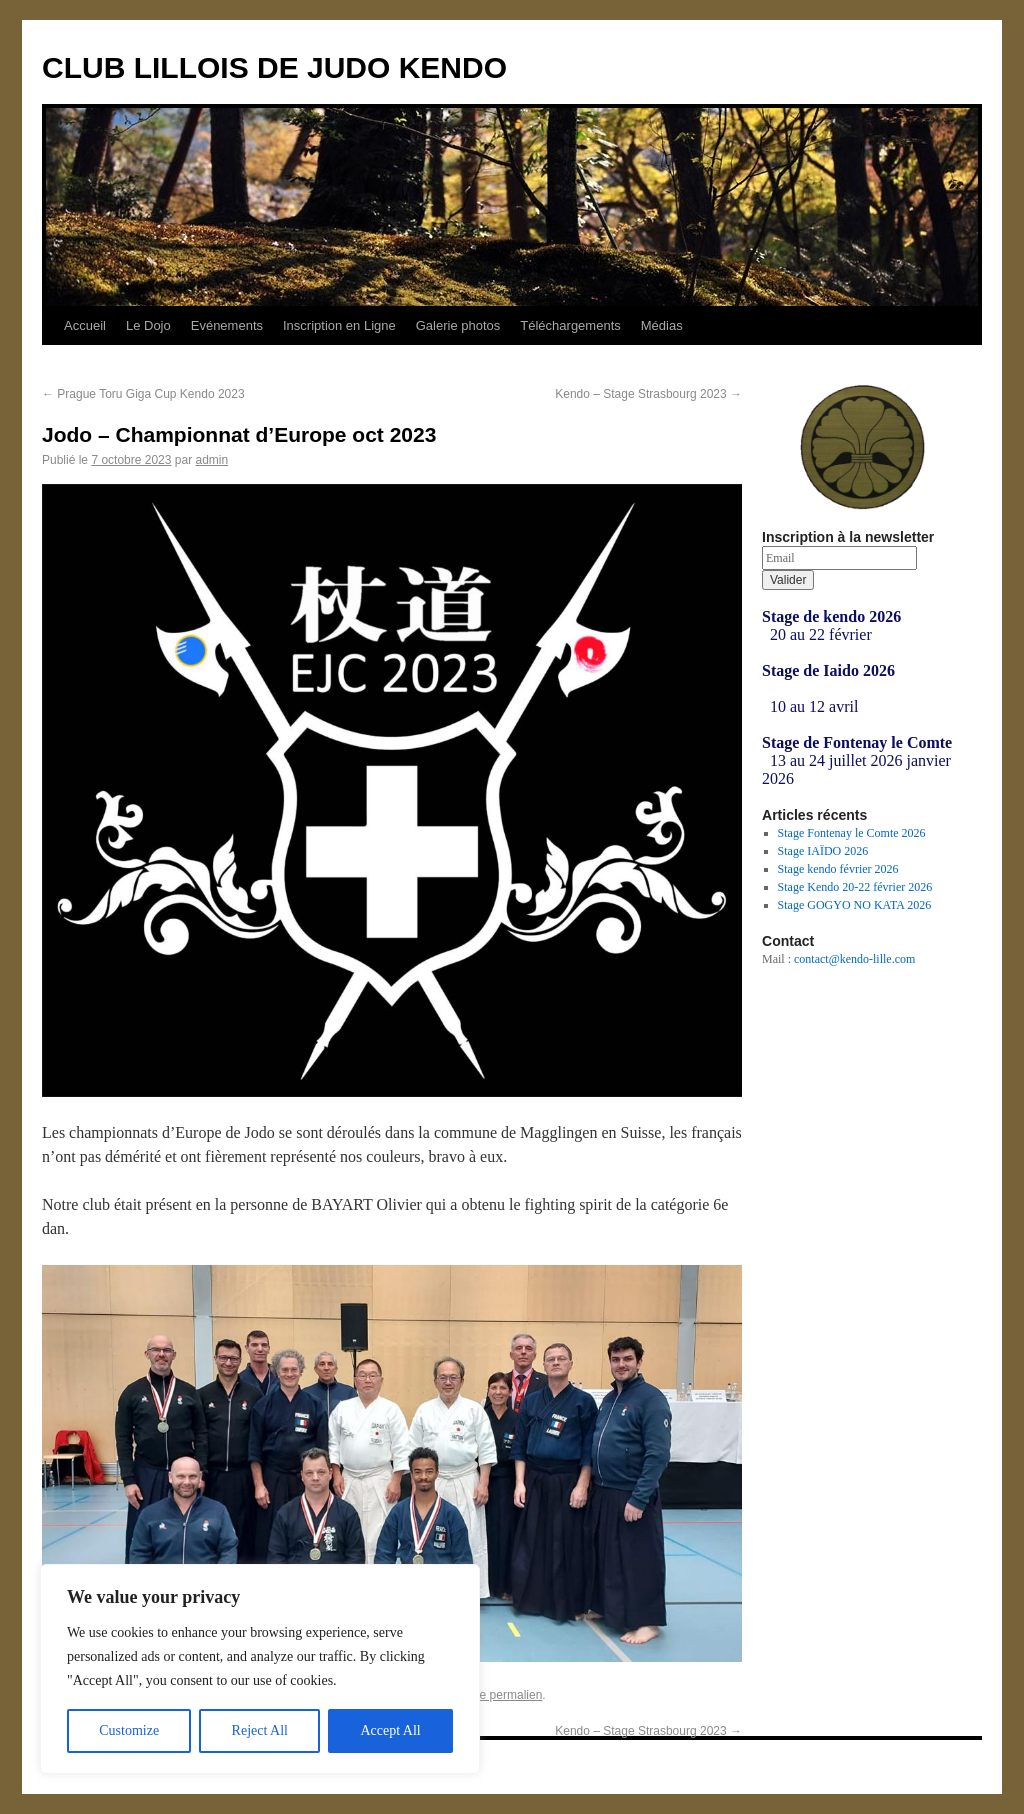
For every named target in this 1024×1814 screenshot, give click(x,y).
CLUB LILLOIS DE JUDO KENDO (274, 67)
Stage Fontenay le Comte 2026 (852, 833)
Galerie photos (458, 325)
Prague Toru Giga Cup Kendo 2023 (143, 394)
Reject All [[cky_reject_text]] (260, 1730)
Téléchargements (570, 325)
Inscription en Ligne (339, 325)
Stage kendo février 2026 (838, 869)
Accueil (85, 325)
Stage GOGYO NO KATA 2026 (855, 905)
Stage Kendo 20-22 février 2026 (855, 887)
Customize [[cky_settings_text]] (129, 1730)
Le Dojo (148, 325)
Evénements (227, 325)
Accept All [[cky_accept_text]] (390, 1730)
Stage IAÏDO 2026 (823, 851)
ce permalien (508, 1695)
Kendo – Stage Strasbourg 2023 (648, 394)
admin (211, 460)
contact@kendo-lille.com (854, 959)
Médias (662, 325)
